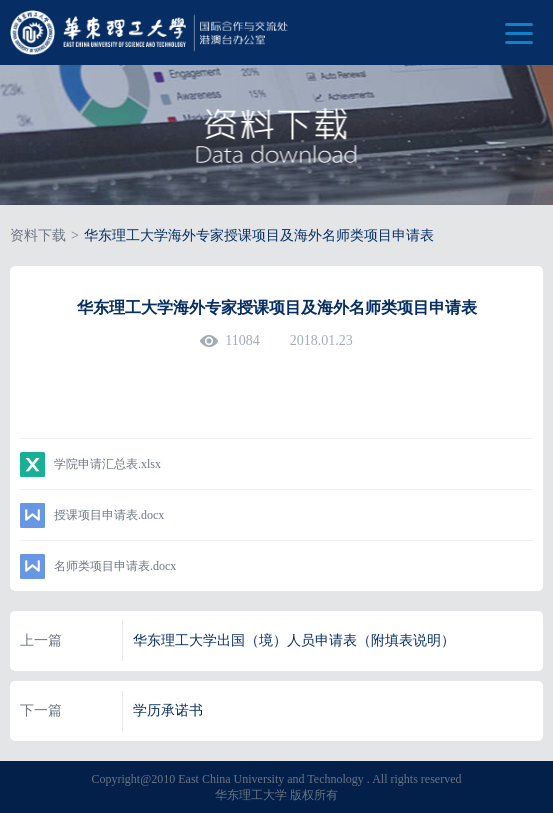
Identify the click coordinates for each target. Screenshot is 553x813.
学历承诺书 (168, 710)
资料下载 (38, 235)
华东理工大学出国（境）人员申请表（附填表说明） (294, 640)
